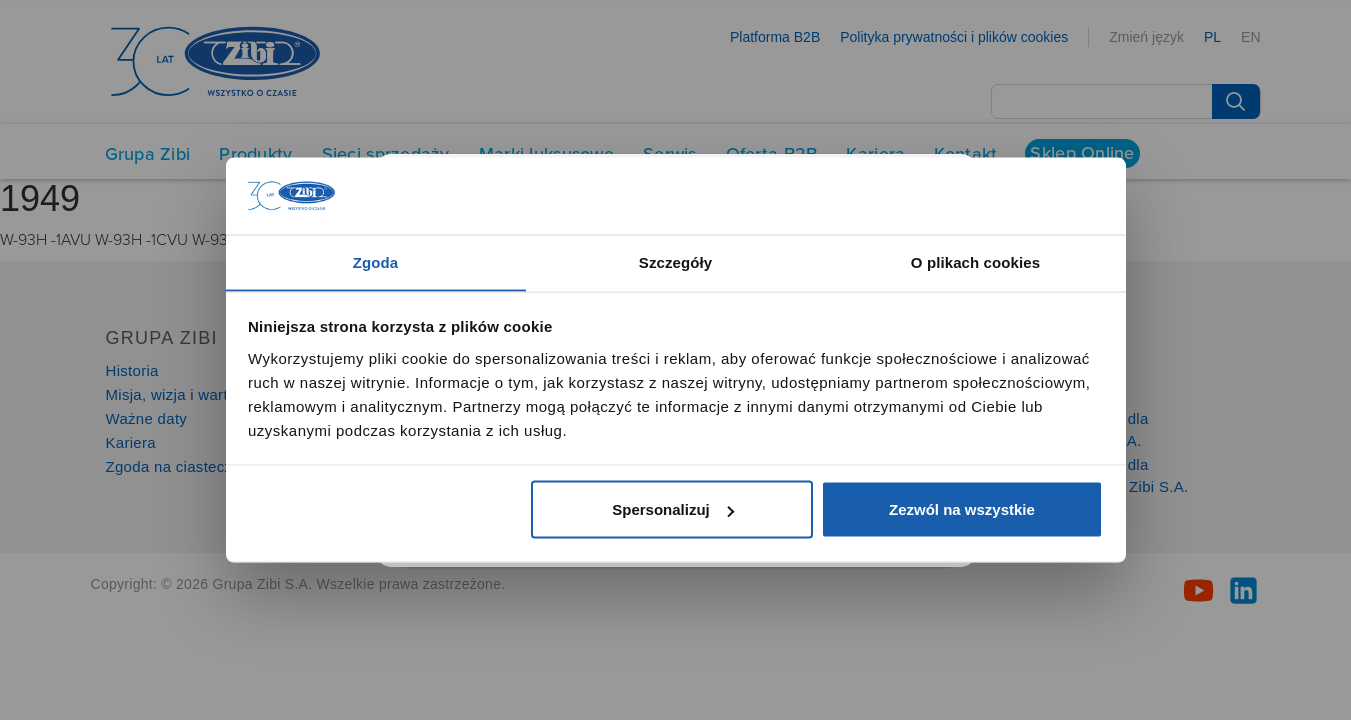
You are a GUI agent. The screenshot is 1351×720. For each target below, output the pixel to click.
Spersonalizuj (673, 509)
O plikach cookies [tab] (975, 261)
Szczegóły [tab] (675, 261)
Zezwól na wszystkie (962, 509)
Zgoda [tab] (376, 261)
